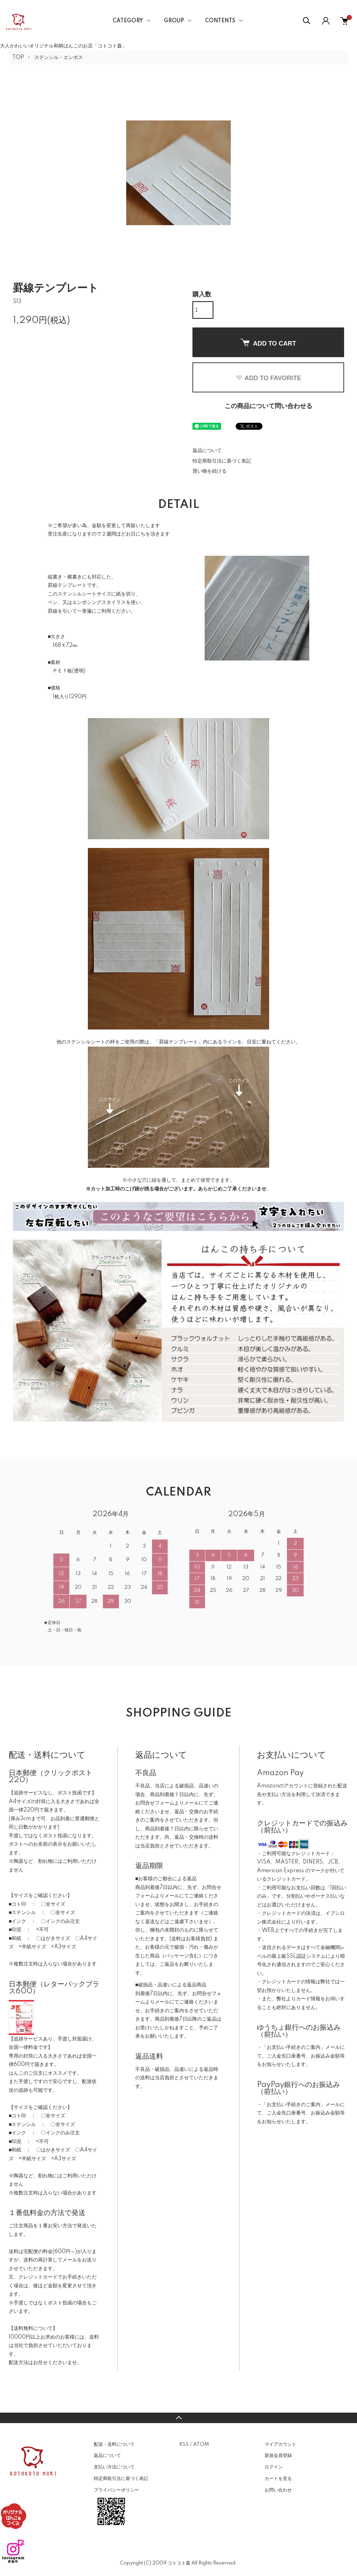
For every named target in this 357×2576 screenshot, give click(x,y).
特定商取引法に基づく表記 (221, 461)
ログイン (274, 2467)
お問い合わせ (278, 2490)
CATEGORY (128, 21)
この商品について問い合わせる (268, 406)
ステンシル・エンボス (58, 57)
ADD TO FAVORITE (268, 378)
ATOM (201, 2444)
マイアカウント (280, 2444)
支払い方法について (114, 2467)
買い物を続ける (209, 471)
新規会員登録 (278, 2455)
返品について (207, 450)
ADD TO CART (268, 343)
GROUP (174, 21)
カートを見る (278, 2478)
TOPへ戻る (178, 2418)
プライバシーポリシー (116, 2490)
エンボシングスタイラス (99, 602)
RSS (184, 2444)
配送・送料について (114, 2444)
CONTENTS (220, 21)
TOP (18, 57)
